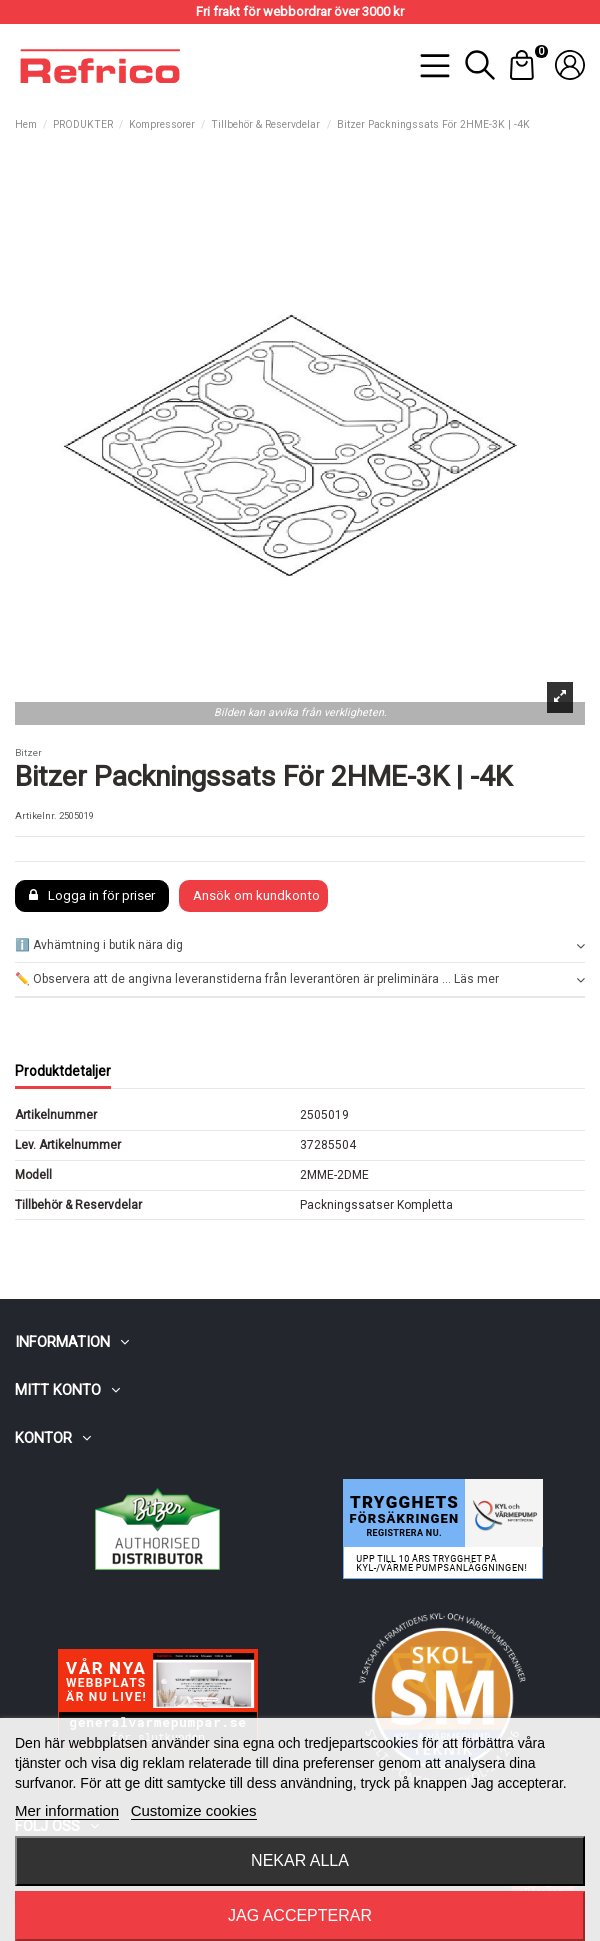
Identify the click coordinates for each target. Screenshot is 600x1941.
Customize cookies (194, 1810)
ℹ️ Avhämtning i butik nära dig (300, 945)
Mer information (67, 1810)
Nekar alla (300, 1860)
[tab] (300, 946)
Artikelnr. (36, 815)
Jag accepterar (300, 1915)
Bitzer (28, 752)
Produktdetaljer (63, 1071)
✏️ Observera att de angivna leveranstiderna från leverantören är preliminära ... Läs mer (300, 979)
